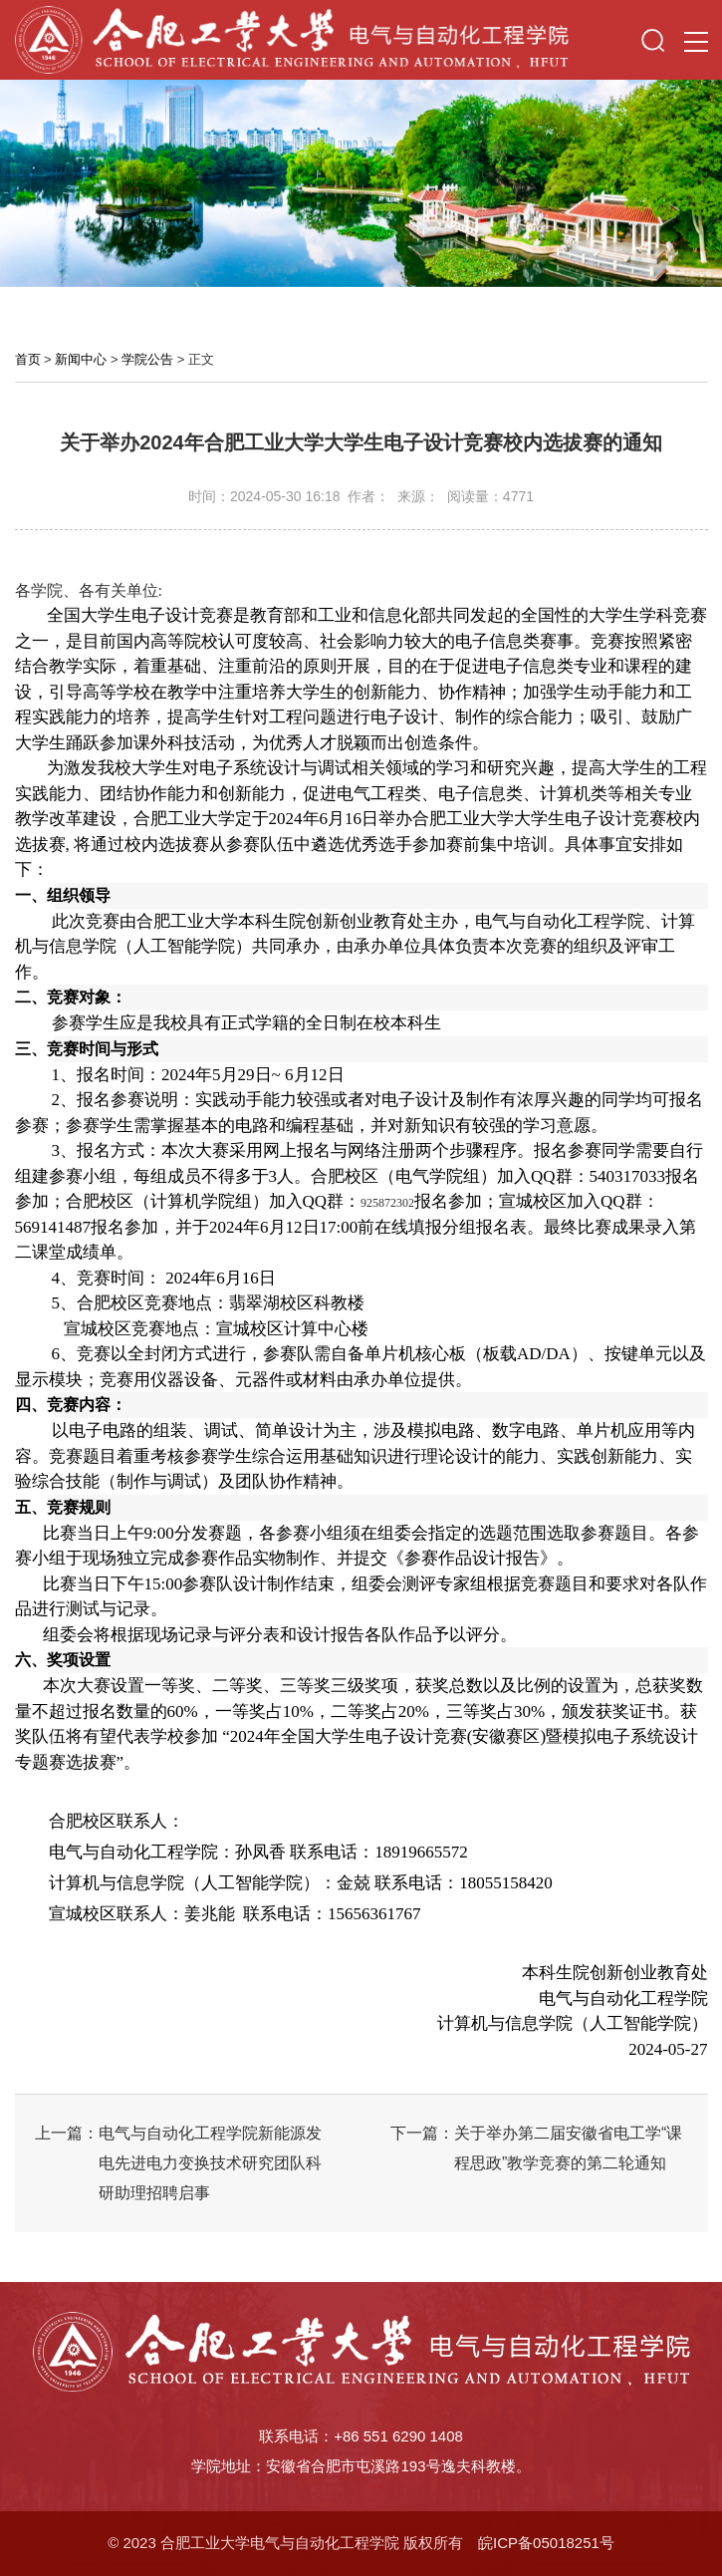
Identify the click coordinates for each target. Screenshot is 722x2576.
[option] (361, 183)
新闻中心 (81, 359)
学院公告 (147, 359)
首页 (28, 359)
